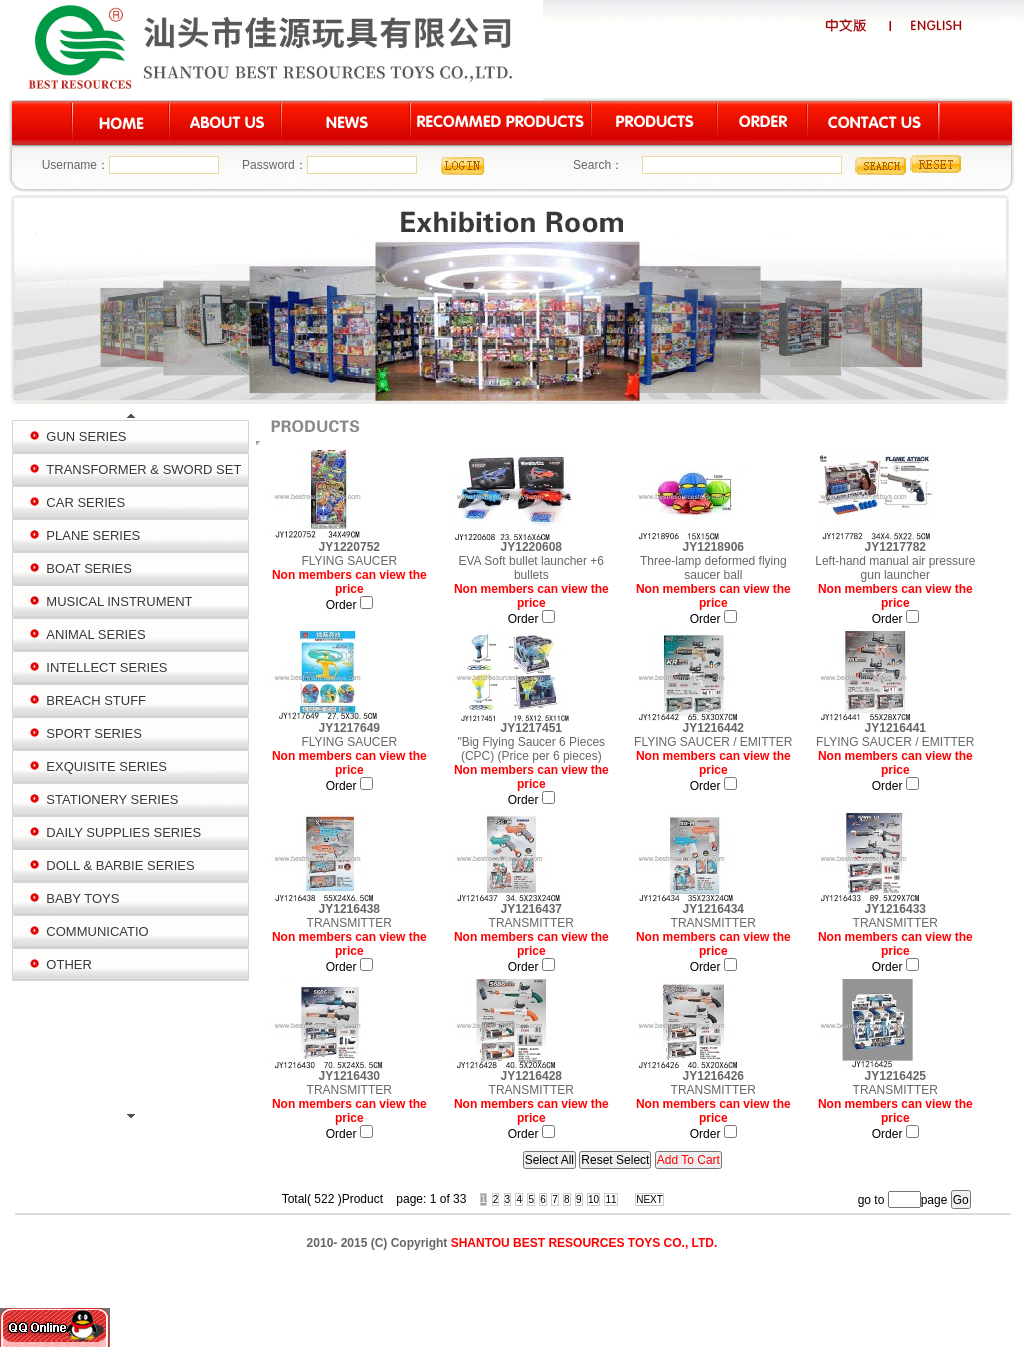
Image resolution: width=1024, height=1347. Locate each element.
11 (610, 1199)
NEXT (649, 1199)
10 (593, 1199)
